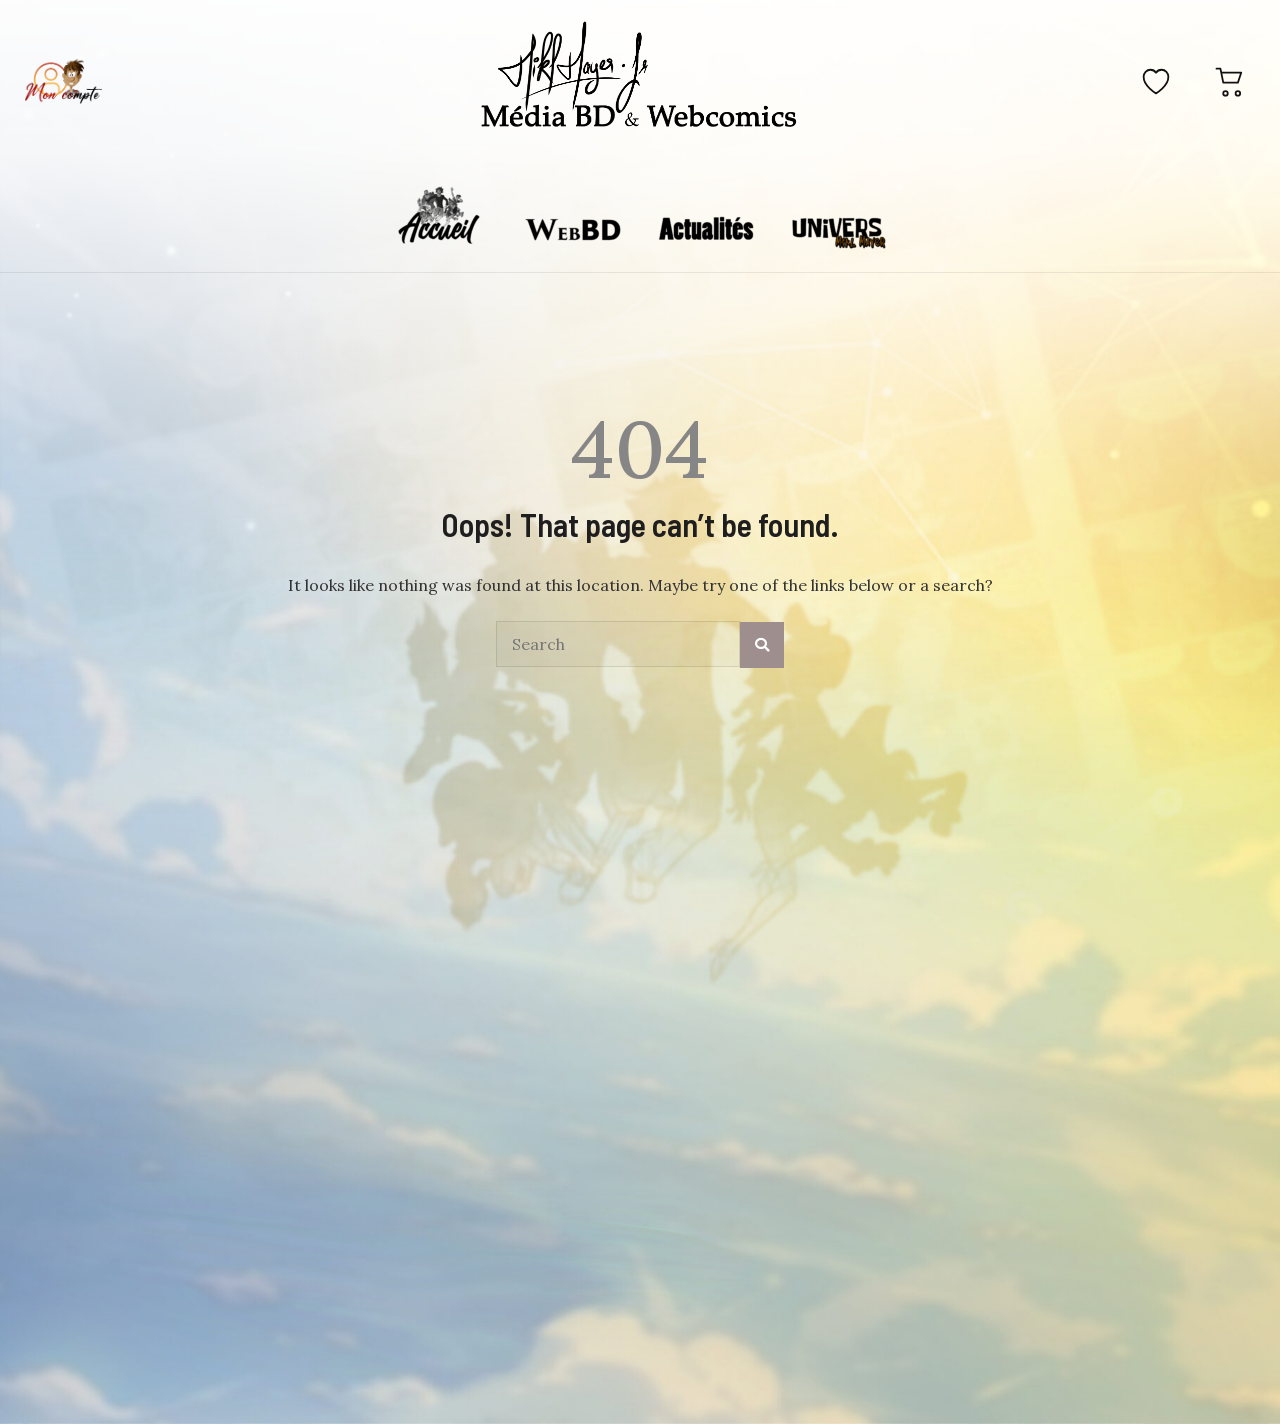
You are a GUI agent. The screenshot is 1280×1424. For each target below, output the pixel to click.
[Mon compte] (63, 81)
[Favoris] (1156, 81)
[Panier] (1230, 81)
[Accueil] (639, 78)
